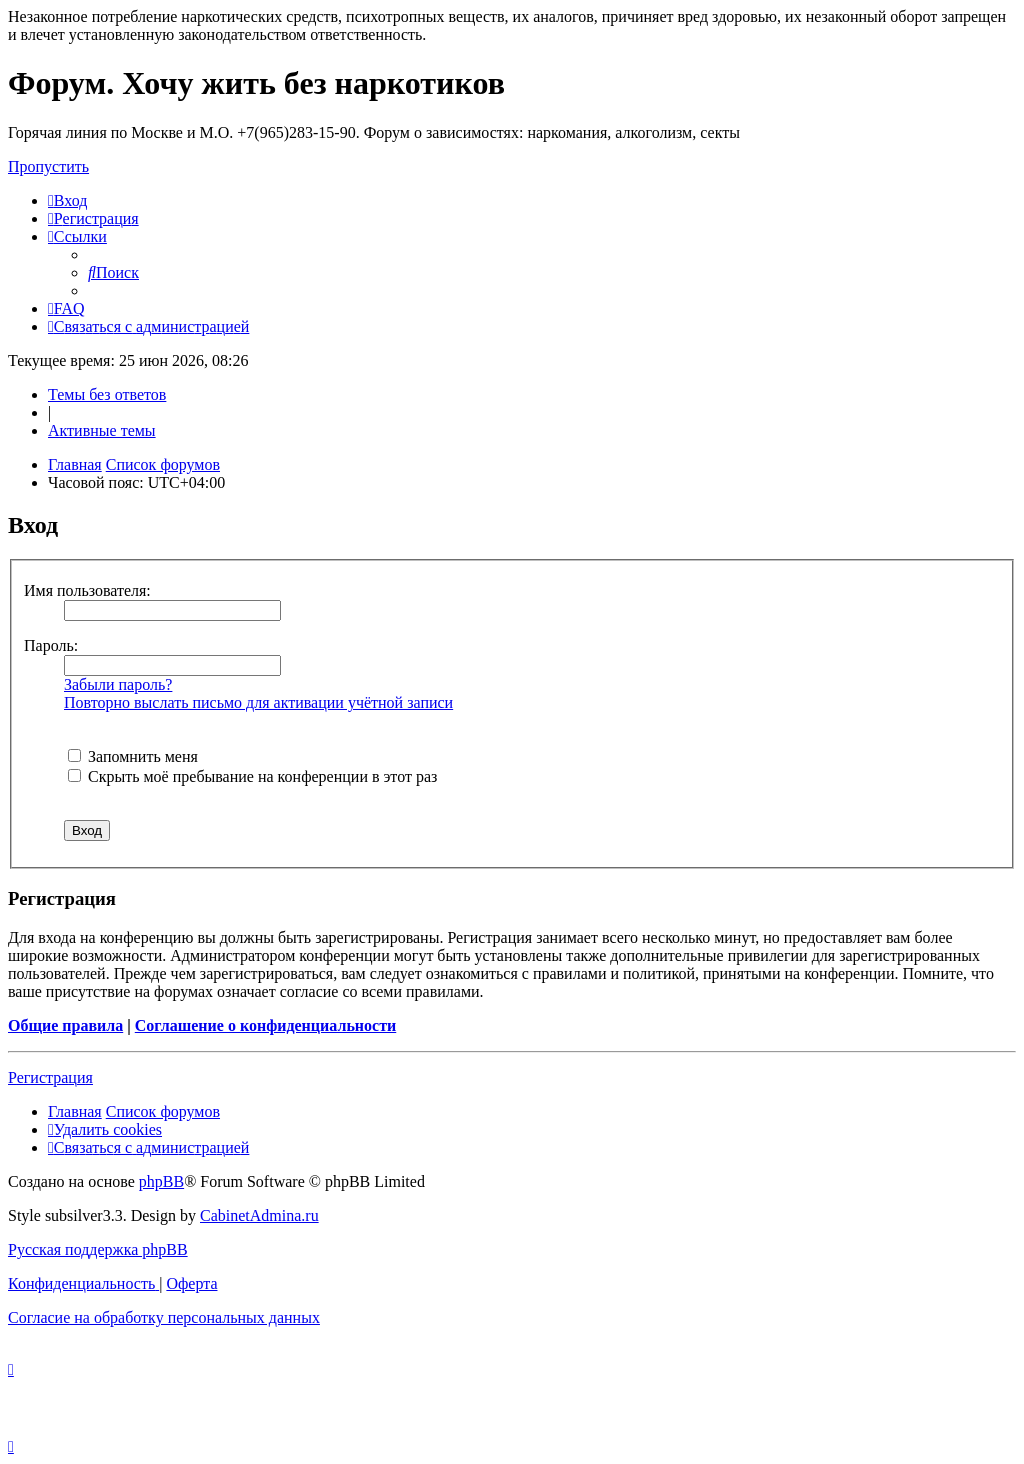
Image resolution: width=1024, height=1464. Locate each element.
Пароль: (51, 645)
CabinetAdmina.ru (259, 1215)
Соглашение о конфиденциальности (265, 1025)
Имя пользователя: (87, 590)
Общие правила (65, 1025)
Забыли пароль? (118, 684)
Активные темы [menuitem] (102, 430)
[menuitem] (67, 200)
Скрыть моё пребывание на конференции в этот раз (252, 776)
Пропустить (48, 166)
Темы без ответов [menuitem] (107, 394)
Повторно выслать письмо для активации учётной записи (258, 702)
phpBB (161, 1181)
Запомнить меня (133, 756)
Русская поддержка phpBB (98, 1249)
